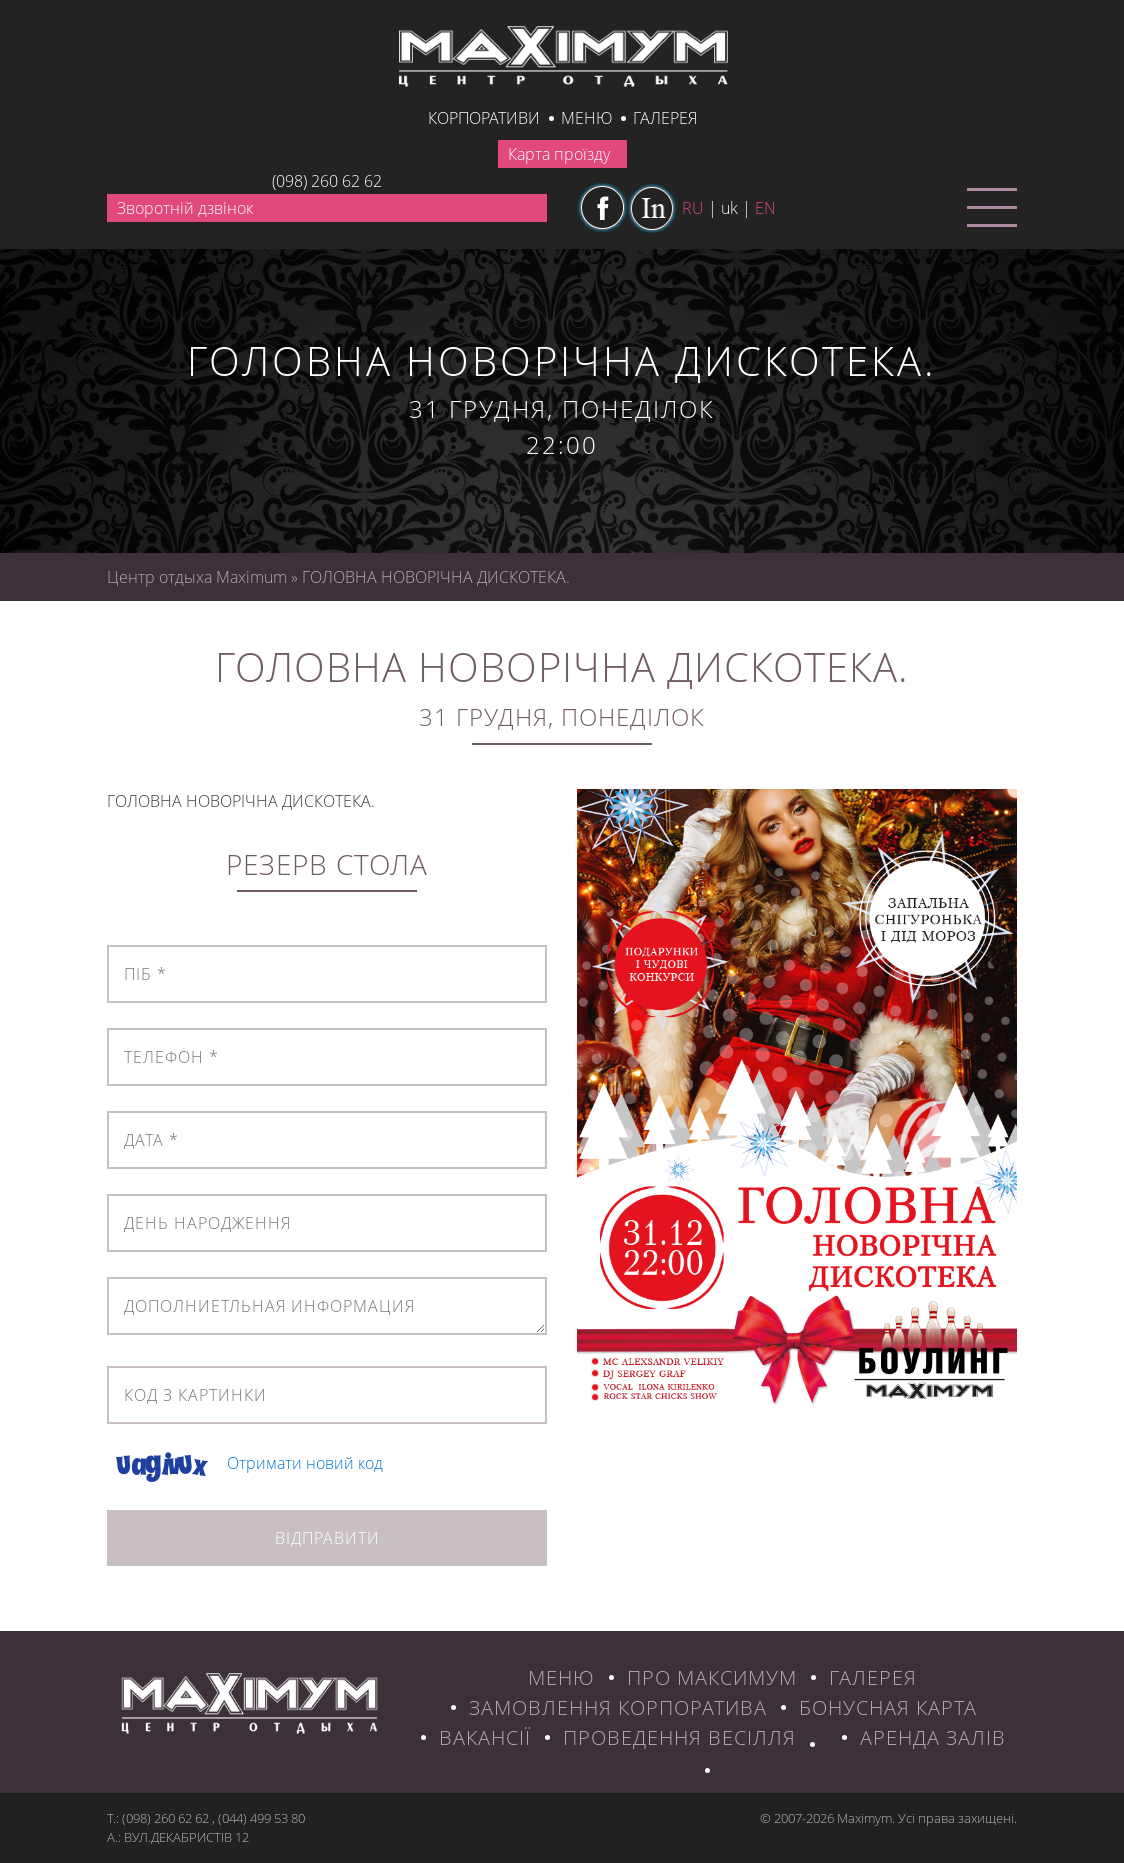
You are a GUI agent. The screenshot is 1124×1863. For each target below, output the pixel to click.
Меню (586, 118)
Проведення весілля (679, 1737)
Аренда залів (933, 1737)
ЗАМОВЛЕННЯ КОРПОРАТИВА (618, 1707)
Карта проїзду (559, 154)
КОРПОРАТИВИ (484, 118)
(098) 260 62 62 (327, 181)
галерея (665, 118)
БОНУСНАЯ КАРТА (888, 1707)
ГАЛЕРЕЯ (873, 1677)
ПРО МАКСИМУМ (712, 1677)
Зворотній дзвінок (185, 208)
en (765, 208)
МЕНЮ (561, 1677)
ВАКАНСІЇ (485, 1737)
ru (693, 208)
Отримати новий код (305, 1463)
